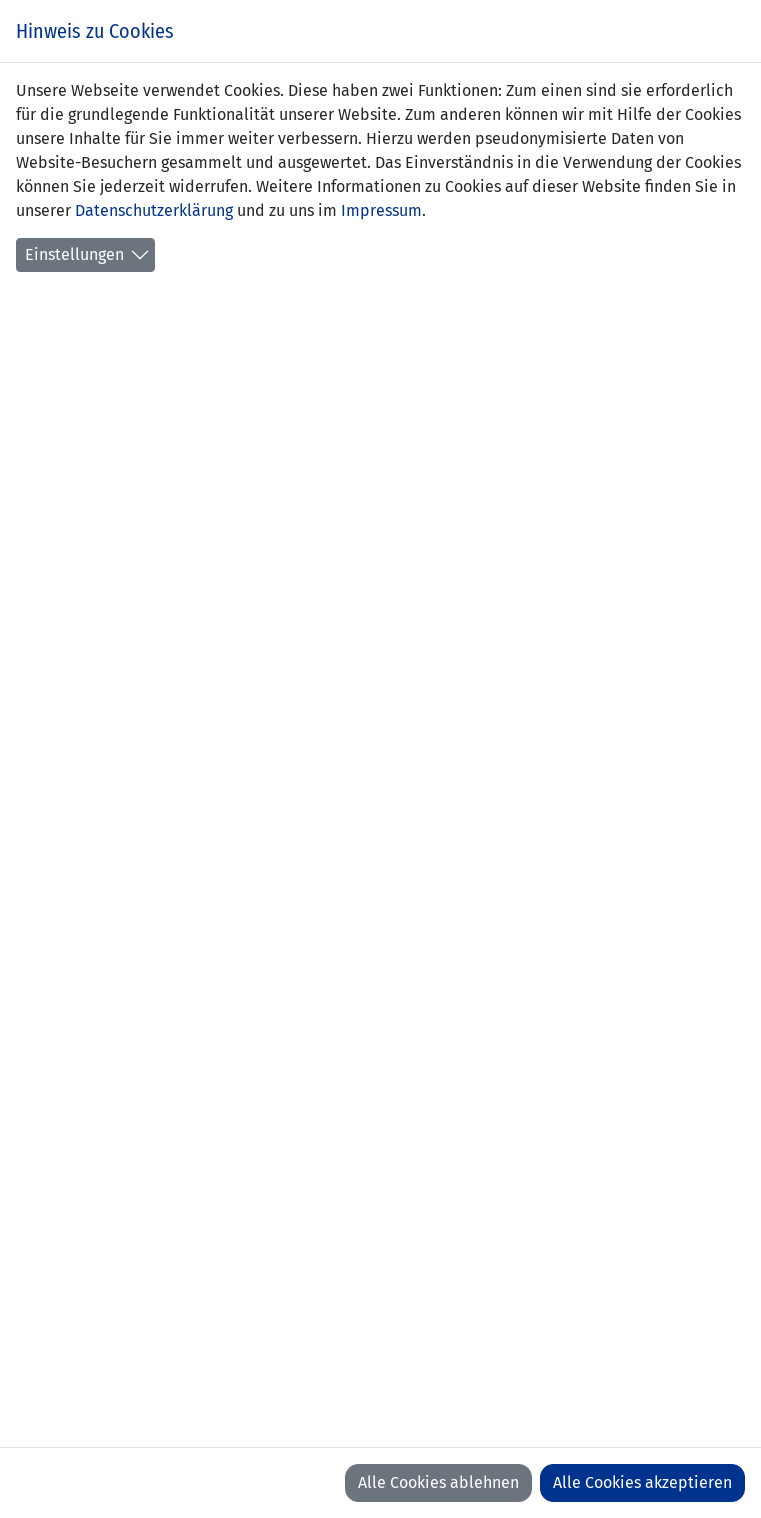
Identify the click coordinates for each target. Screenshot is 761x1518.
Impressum (381, 210)
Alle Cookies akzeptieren (642, 1482)
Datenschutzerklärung (154, 210)
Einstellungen (74, 254)
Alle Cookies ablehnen (438, 1482)
